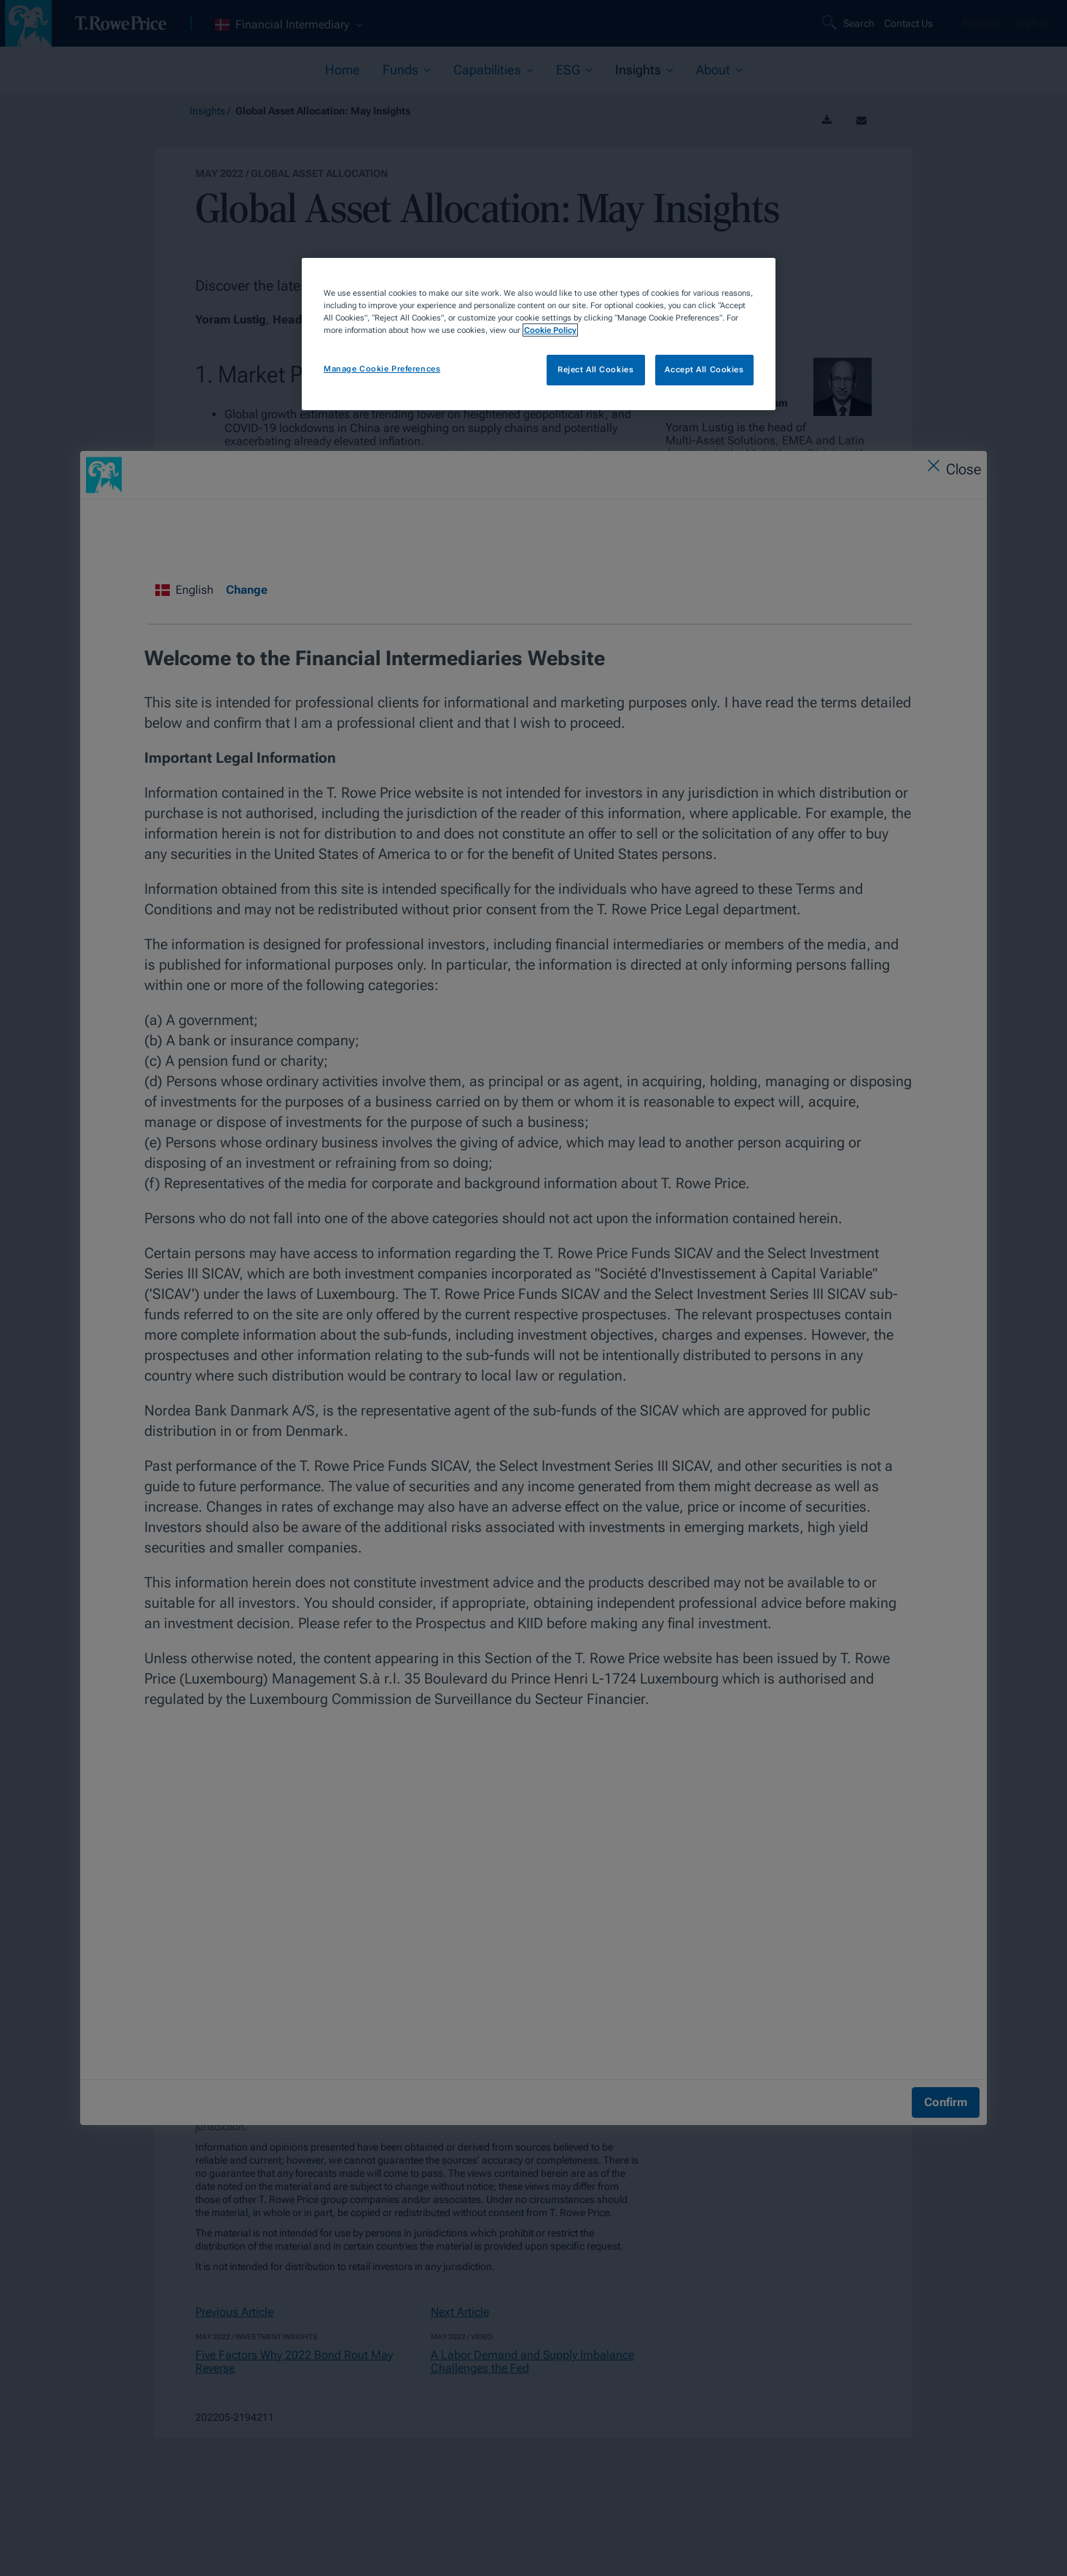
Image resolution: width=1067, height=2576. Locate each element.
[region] (538, 334)
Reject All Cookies (595, 369)
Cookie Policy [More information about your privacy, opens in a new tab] (550, 330)
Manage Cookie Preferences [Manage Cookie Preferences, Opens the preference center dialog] (382, 369)
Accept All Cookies (704, 369)
